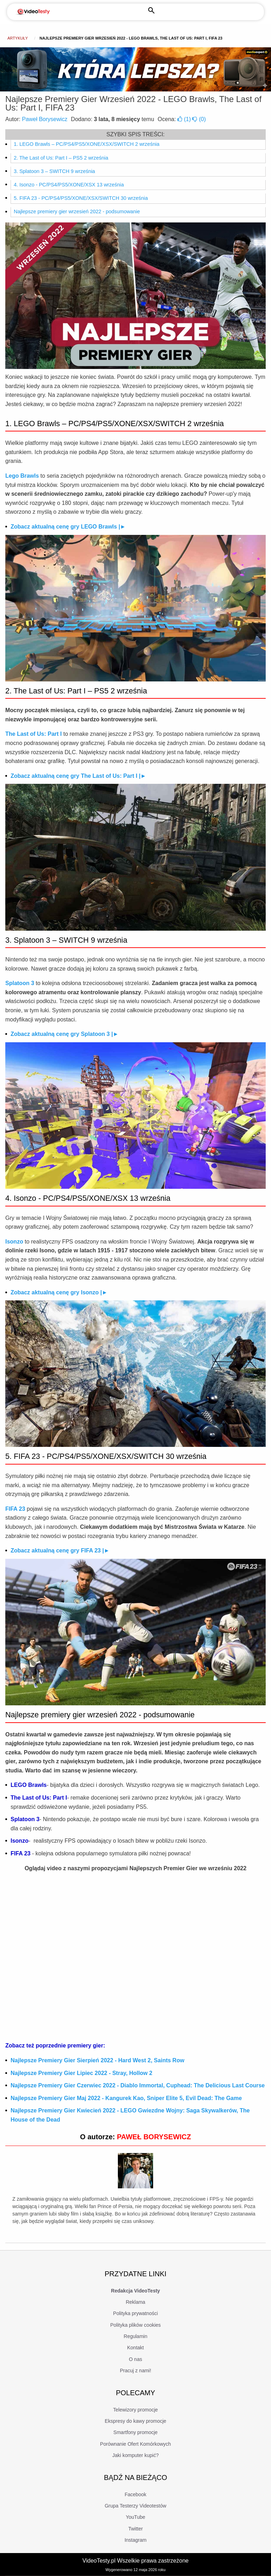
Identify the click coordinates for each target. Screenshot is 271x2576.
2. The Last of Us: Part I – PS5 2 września (61, 158)
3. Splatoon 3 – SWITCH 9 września (54, 171)
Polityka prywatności (135, 2313)
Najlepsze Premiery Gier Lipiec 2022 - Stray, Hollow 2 (81, 2073)
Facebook (135, 2494)
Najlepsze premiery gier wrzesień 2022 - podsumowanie (77, 211)
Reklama (135, 2302)
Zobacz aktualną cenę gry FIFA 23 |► (60, 1551)
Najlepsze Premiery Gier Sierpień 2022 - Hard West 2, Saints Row (97, 2060)
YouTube (135, 2517)
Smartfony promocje (135, 2432)
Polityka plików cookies (135, 2325)
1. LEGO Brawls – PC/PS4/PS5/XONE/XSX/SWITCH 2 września (86, 144)
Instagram (135, 2540)
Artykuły (17, 38)
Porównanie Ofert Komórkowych (135, 2444)
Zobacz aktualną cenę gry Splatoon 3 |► (65, 1034)
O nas (135, 2359)
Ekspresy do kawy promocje (135, 2421)
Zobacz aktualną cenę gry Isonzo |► (59, 1292)
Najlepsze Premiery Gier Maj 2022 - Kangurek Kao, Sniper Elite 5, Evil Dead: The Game (126, 2098)
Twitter (135, 2529)
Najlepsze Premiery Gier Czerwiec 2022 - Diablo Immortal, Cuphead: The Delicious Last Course (138, 2085)
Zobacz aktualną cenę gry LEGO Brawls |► (68, 527)
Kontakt (135, 2347)
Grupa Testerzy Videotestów (136, 2506)
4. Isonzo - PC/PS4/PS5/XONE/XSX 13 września (69, 184)
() (184, 119)
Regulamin (135, 2336)
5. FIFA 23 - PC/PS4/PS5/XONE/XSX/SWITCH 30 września (81, 198)
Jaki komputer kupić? (135, 2455)
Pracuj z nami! (135, 2370)
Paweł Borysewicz (44, 119)
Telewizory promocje (135, 2410)
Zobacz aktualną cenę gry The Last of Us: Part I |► (78, 776)
